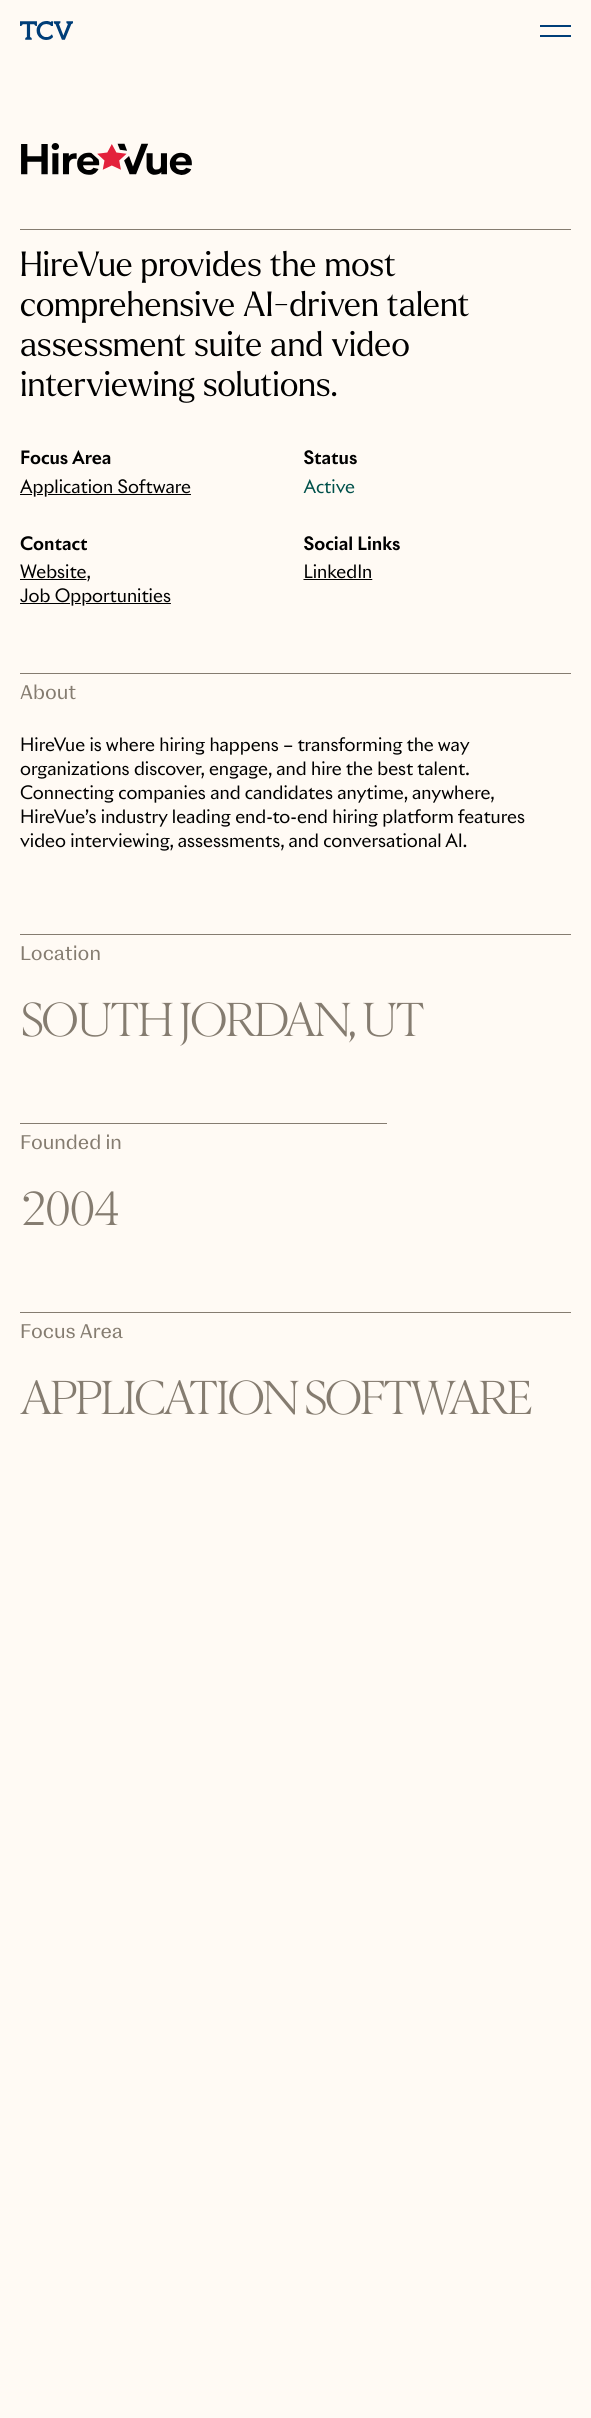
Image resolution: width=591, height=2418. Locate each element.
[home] (154, 33)
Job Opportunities (95, 596)
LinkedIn (338, 572)
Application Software (105, 487)
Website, (55, 572)
